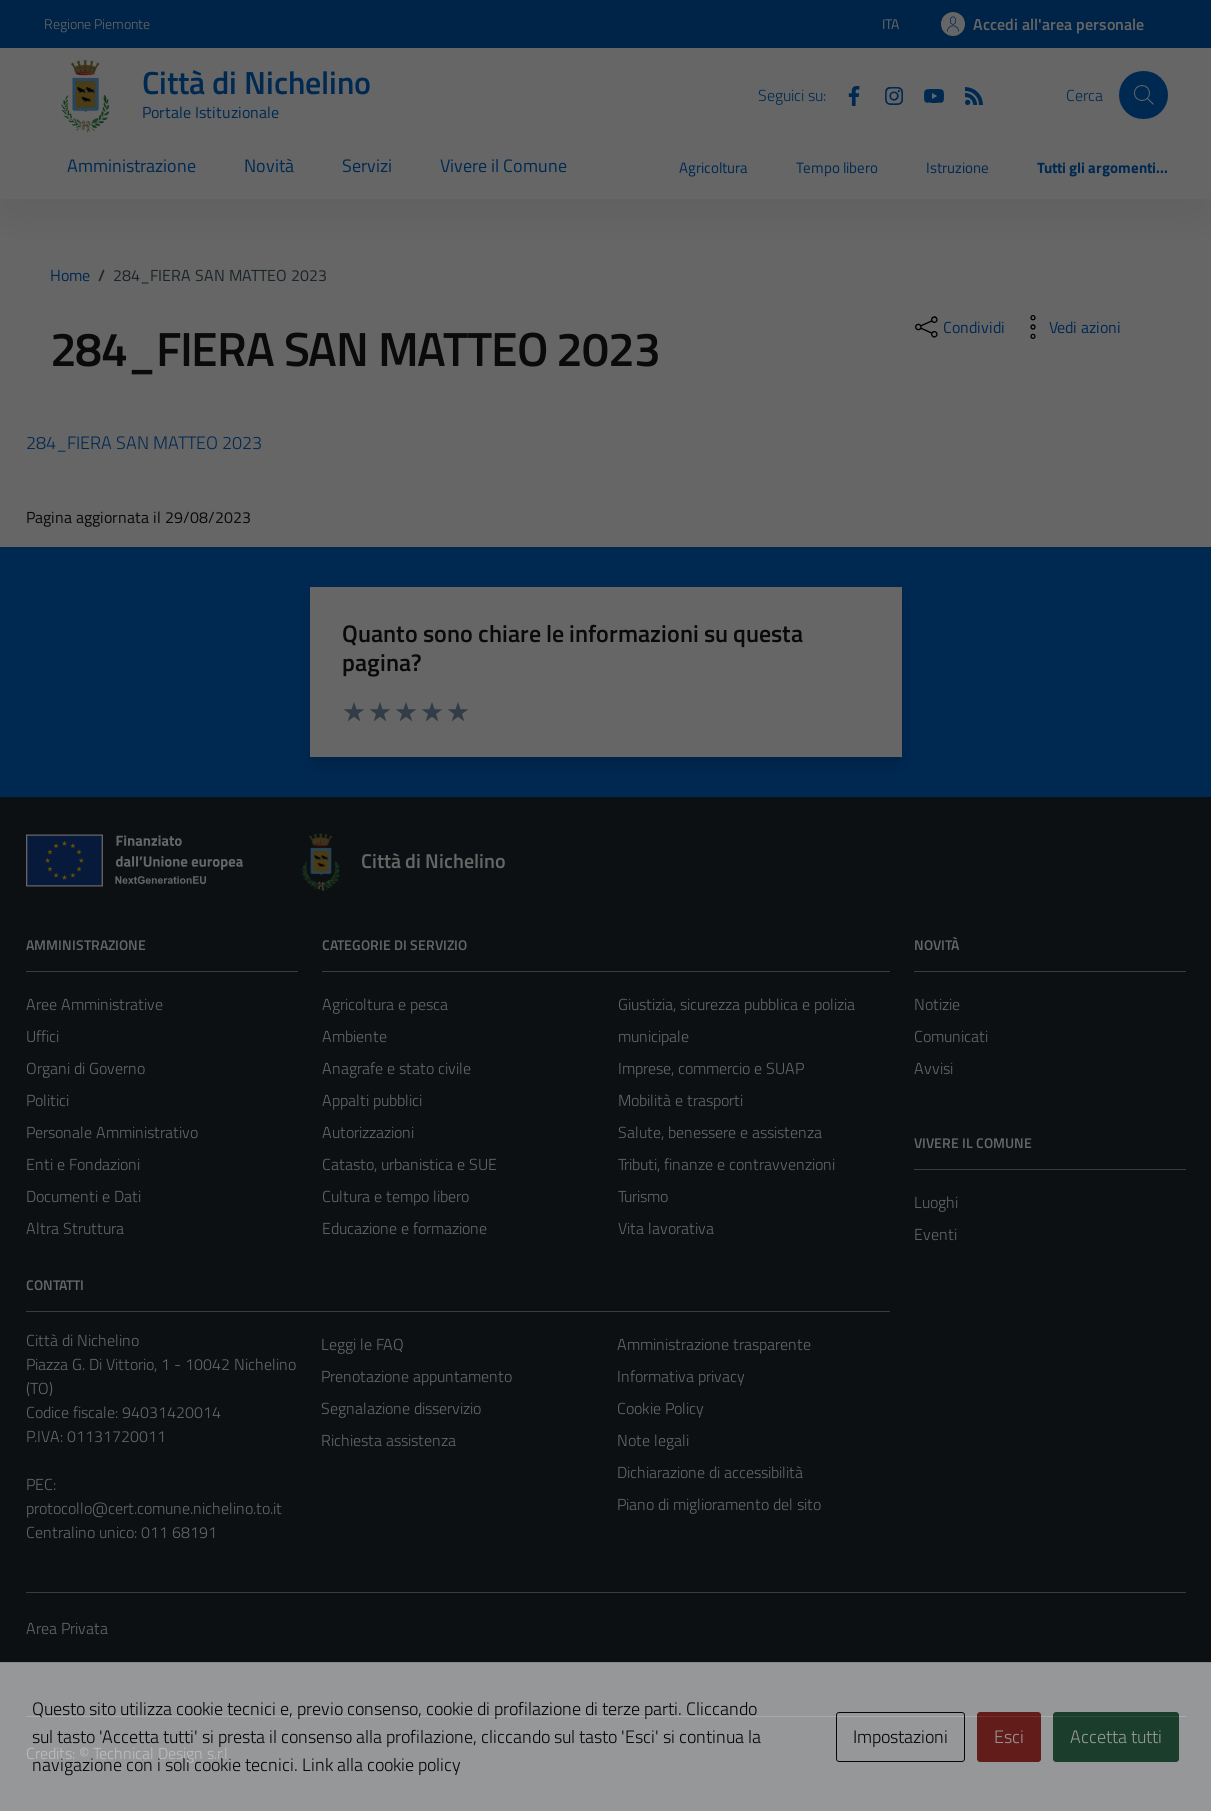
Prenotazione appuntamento (416, 1376)
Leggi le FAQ (362, 1344)
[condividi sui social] (958, 327)
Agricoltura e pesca (385, 1004)
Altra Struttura (75, 1228)
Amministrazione (131, 165)
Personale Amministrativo (112, 1132)
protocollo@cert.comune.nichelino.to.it (154, 1508)
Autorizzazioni (368, 1132)
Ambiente (354, 1036)
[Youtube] (926, 94)
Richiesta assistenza (388, 1440)
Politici (47, 1100)
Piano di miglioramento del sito (719, 1504)
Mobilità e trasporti (680, 1100)
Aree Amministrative (94, 1004)
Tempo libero (837, 167)
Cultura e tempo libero (395, 1196)
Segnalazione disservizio (401, 1408)
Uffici (42, 1036)
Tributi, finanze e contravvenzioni (726, 1164)
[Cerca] (1143, 95)
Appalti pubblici (372, 1100)
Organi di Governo (85, 1068)
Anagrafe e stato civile (396, 1068)
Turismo (643, 1196)
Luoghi (936, 1202)
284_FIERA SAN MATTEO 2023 (144, 442)
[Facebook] (846, 94)
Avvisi (933, 1068)
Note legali (653, 1440)
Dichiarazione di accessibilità (710, 1472)
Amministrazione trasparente (714, 1344)
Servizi (367, 165)
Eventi (935, 1234)
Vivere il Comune (503, 165)
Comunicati (951, 1036)
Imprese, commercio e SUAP (711, 1068)
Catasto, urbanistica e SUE (409, 1164)
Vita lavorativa (666, 1228)
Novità (269, 165)
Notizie (937, 1004)
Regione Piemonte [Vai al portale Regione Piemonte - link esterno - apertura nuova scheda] (97, 23)
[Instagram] (886, 94)
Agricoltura (713, 167)
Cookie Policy (660, 1408)
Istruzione (957, 167)
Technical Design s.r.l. (162, 1753)
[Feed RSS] (966, 94)
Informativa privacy (681, 1376)
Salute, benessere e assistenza (720, 1132)
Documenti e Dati (83, 1196)
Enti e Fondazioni (83, 1164)
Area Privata (67, 1628)
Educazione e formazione (404, 1228)
